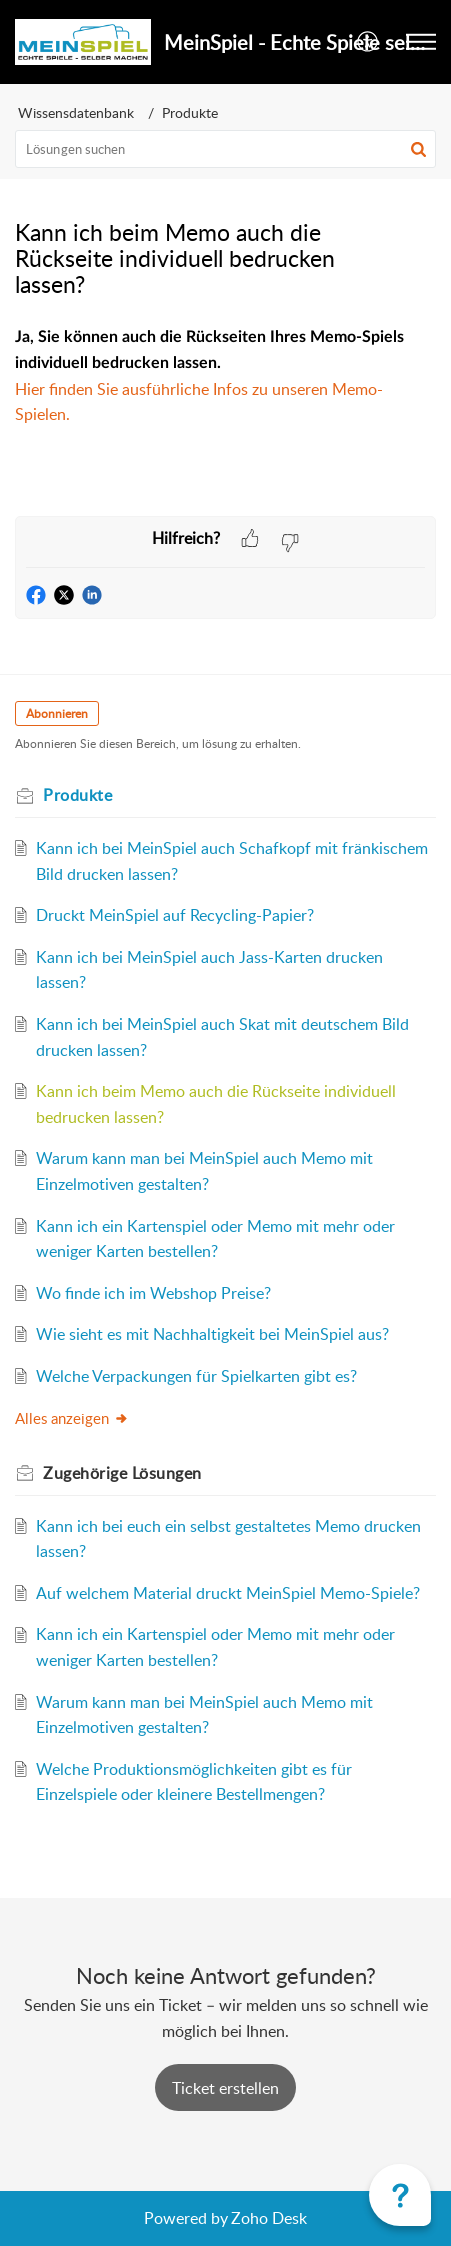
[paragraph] (225, 389)
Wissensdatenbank (76, 112)
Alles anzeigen (72, 1418)
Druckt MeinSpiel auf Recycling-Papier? (175, 915)
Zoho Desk (269, 2218)
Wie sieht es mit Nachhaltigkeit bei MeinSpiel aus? (212, 1334)
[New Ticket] (225, 2088)
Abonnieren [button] (57, 713)
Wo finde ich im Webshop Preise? (153, 1293)
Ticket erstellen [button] (225, 2088)
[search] (225, 149)
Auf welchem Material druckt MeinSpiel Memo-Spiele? (228, 1593)
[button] (368, 42)
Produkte (190, 112)
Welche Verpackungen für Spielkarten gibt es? (196, 1376)
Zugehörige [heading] (122, 1473)
